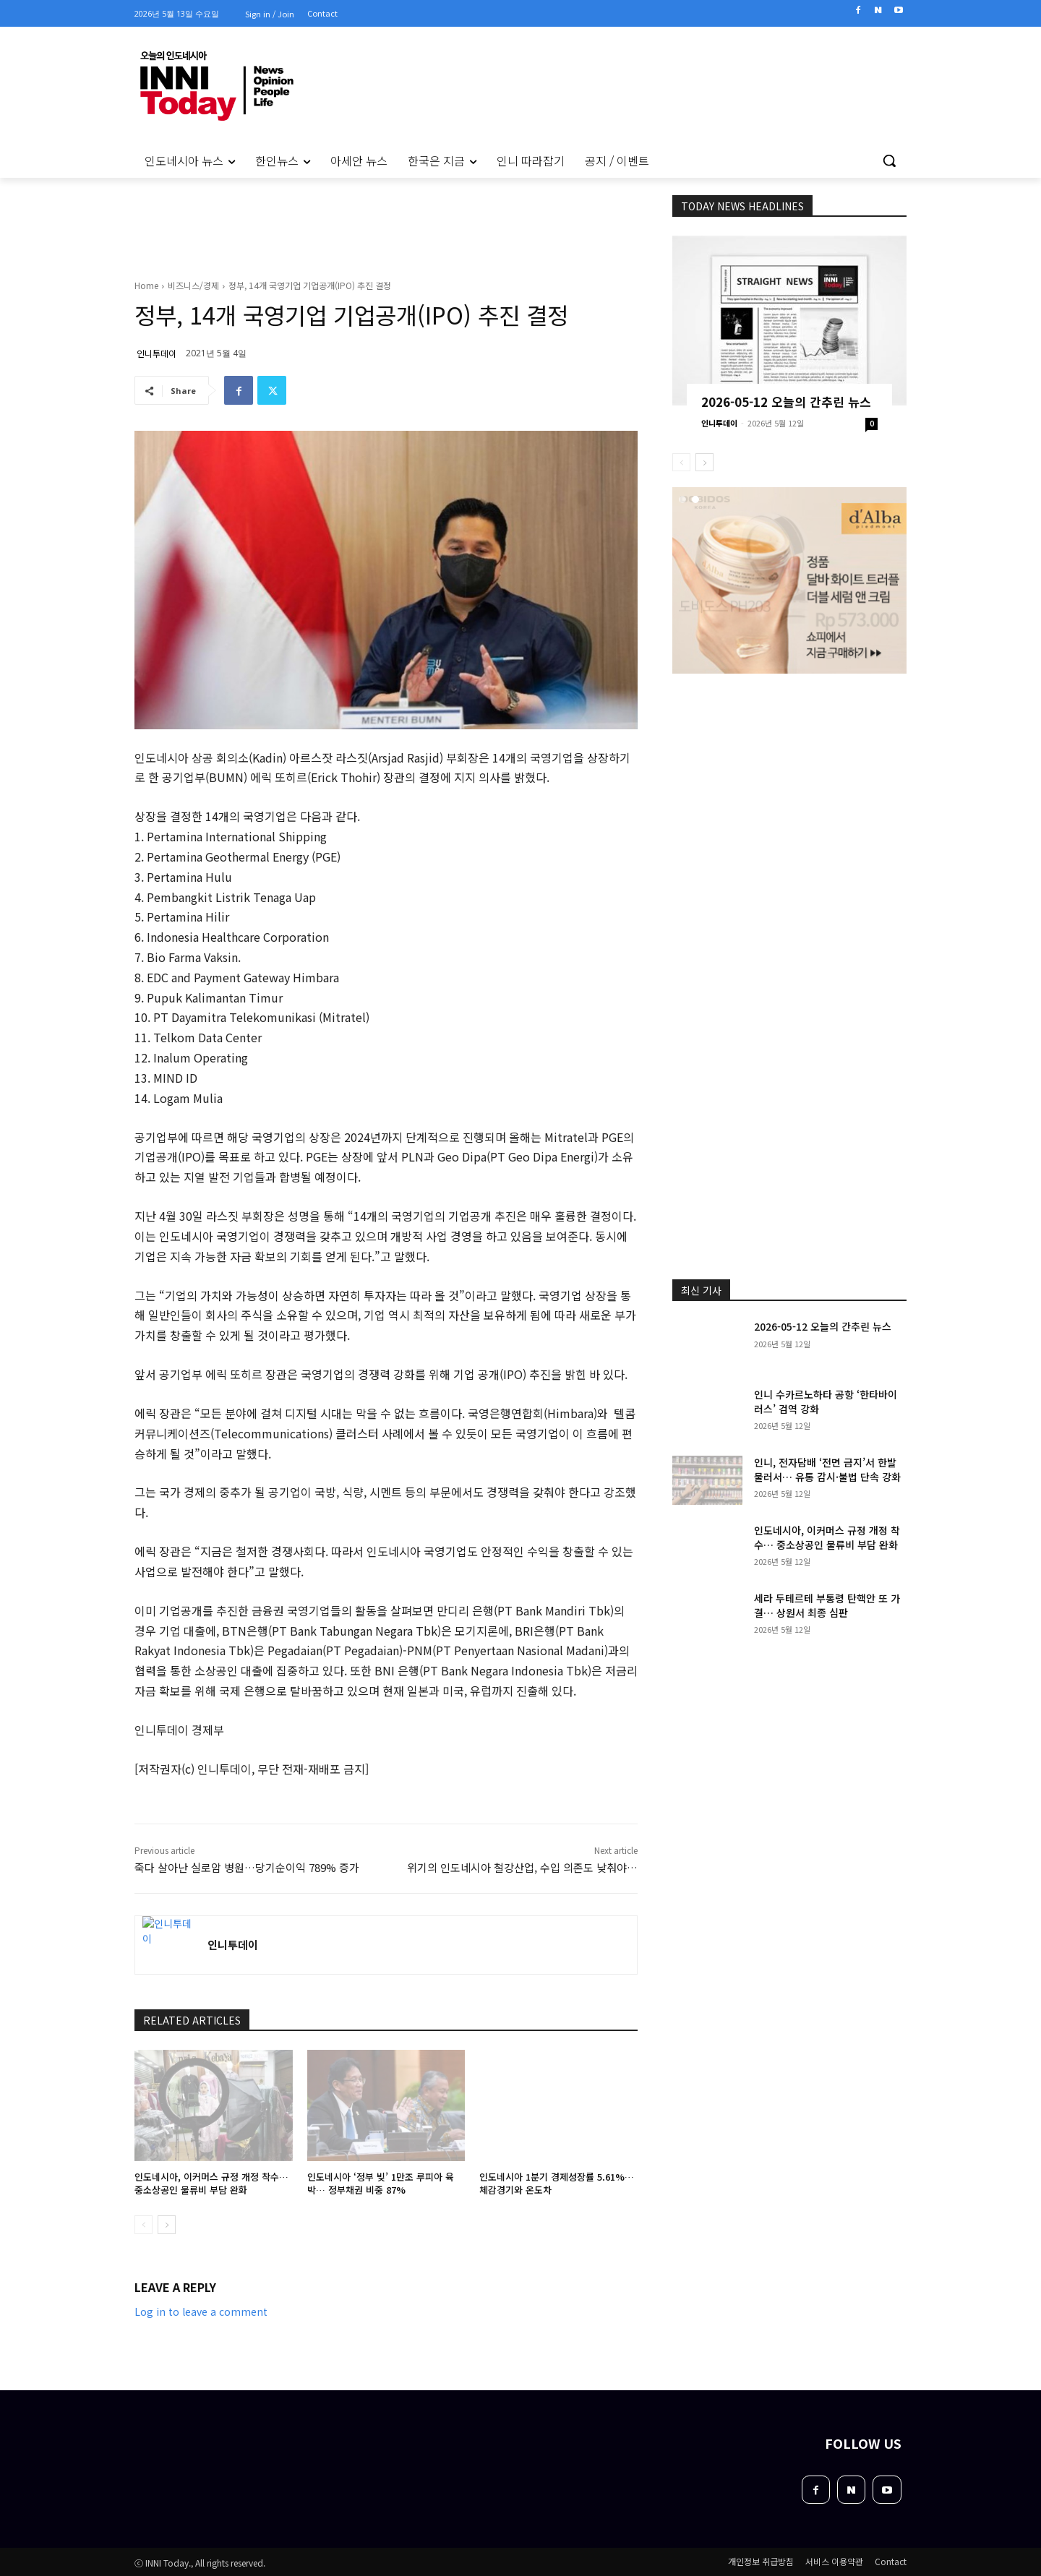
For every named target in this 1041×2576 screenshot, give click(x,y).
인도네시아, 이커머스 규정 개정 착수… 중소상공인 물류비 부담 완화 (211, 2183)
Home (146, 285)
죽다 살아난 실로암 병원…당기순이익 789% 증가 (246, 1867)
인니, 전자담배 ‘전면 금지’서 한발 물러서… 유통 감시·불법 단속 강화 (827, 1469)
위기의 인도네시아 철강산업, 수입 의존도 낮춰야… (522, 1867)
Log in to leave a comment (200, 2311)
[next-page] (167, 2224)
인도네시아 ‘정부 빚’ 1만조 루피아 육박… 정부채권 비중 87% (380, 2183)
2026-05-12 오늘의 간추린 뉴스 (786, 401)
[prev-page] (143, 2224)
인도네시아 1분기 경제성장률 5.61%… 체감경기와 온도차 (556, 2183)
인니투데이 (156, 353)
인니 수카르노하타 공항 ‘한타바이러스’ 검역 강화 (825, 1401)
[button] (889, 160)
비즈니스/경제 (193, 285)
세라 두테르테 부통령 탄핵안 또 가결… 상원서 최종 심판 (827, 1605)
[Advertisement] (72, 375)
